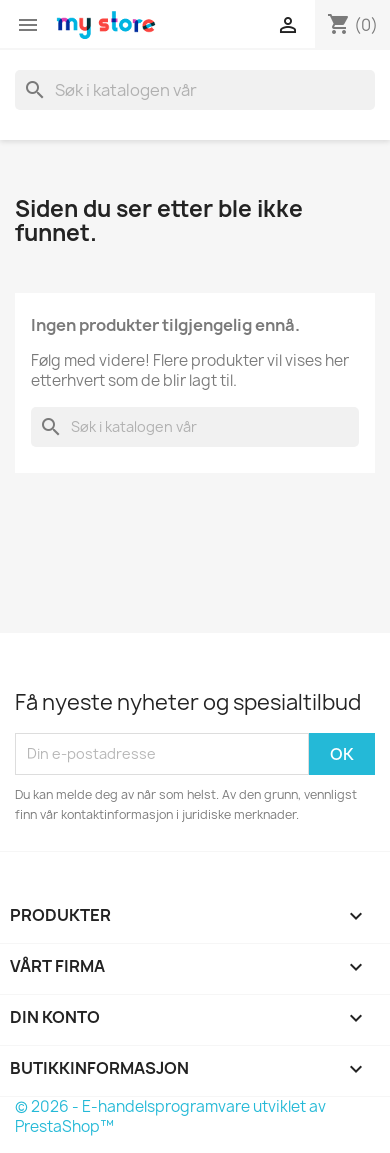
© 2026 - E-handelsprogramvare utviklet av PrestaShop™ (170, 1116)
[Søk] (195, 90)
